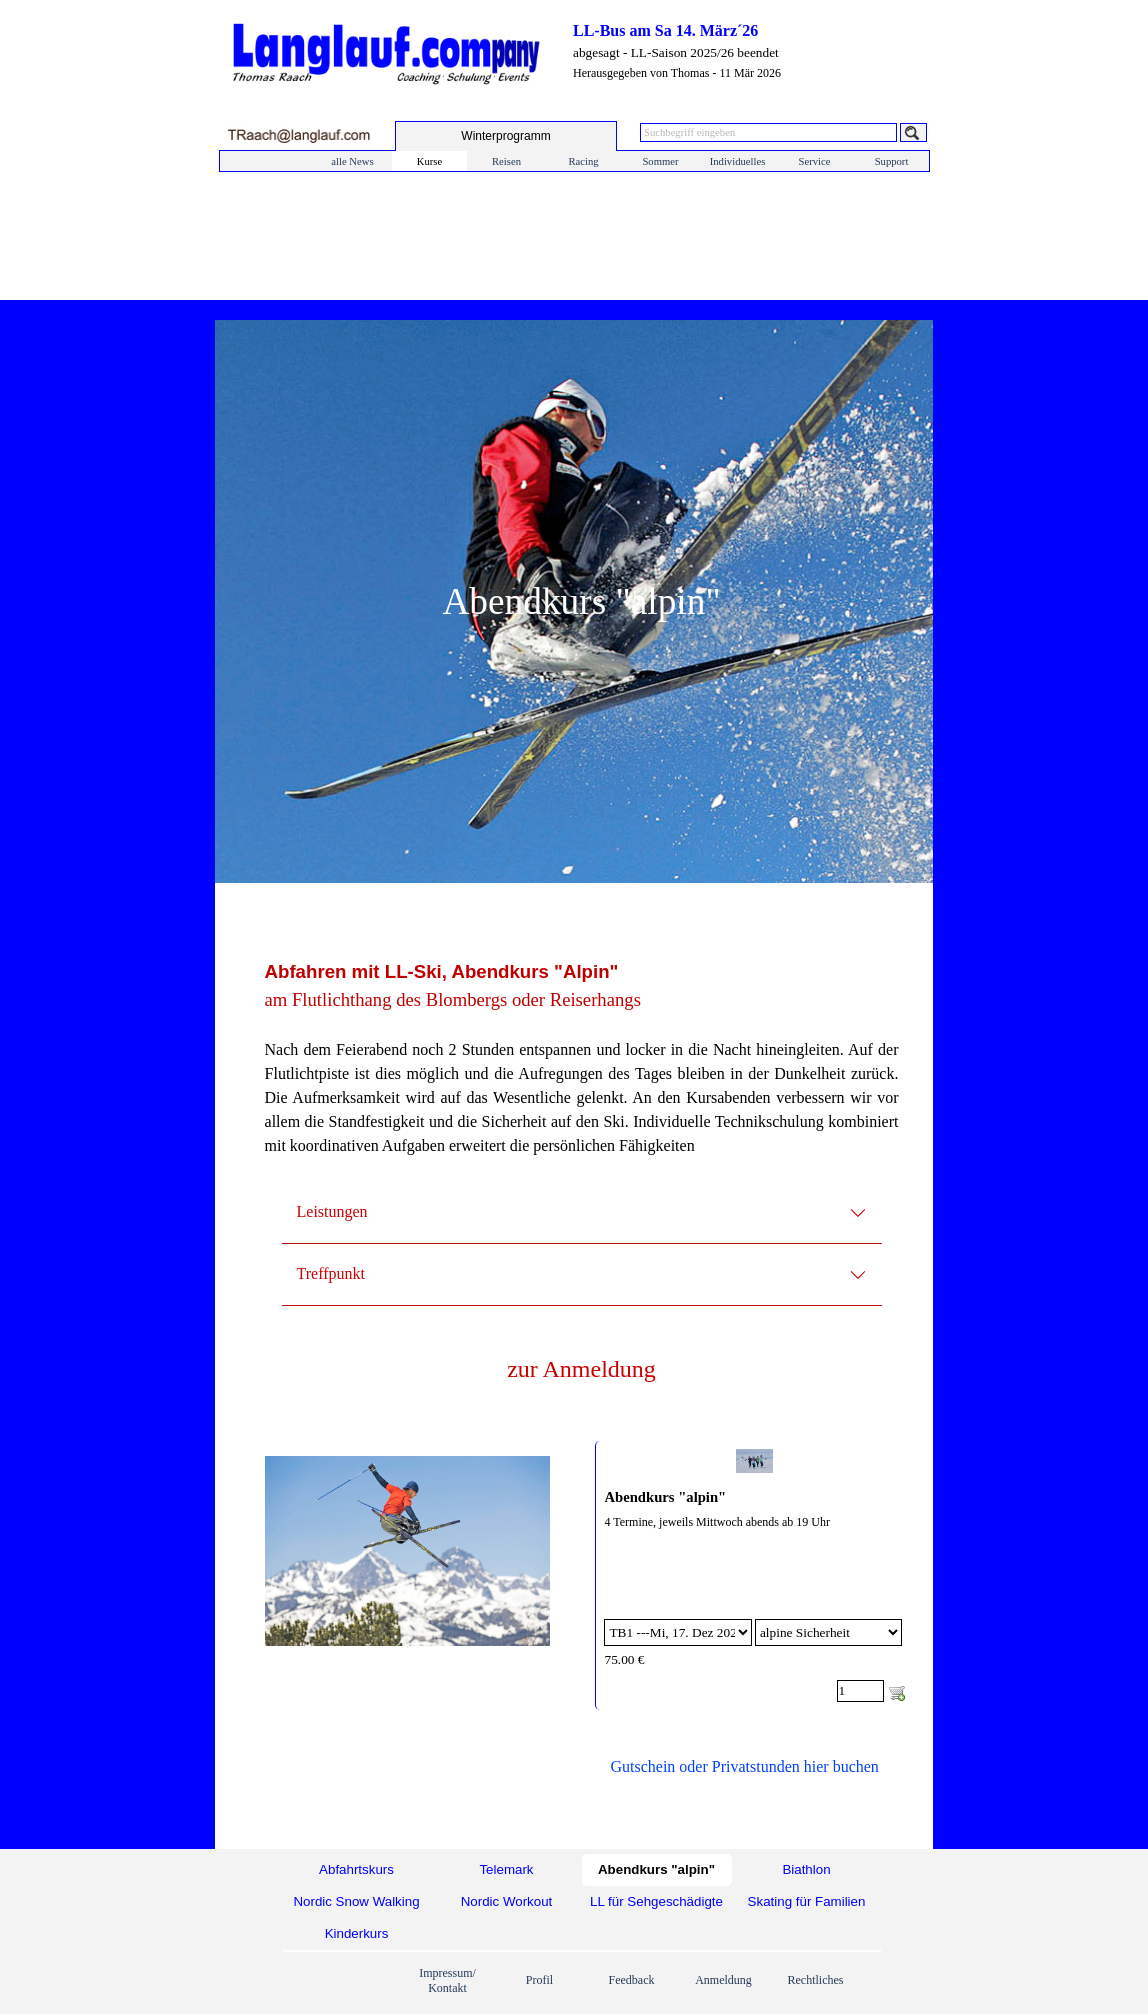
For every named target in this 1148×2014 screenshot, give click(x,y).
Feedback (632, 1980)
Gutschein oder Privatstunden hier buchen (744, 1766)
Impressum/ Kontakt (447, 1980)
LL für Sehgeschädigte (656, 1901)
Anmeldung (723, 1980)
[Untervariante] (828, 1632)
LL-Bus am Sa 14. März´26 (665, 30)
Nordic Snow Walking (356, 1901)
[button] (298, 135)
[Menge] (860, 1691)
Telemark (506, 1869)
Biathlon (806, 1869)
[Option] (677, 1632)
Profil (539, 1980)
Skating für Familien (807, 1901)
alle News (352, 161)
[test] (506, 136)
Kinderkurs (357, 1933)
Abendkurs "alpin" (665, 1497)
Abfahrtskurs (356, 1869)
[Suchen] (913, 132)
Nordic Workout (507, 1901)
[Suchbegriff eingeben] (768, 132)
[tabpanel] (582, 1070)
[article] (754, 1575)
